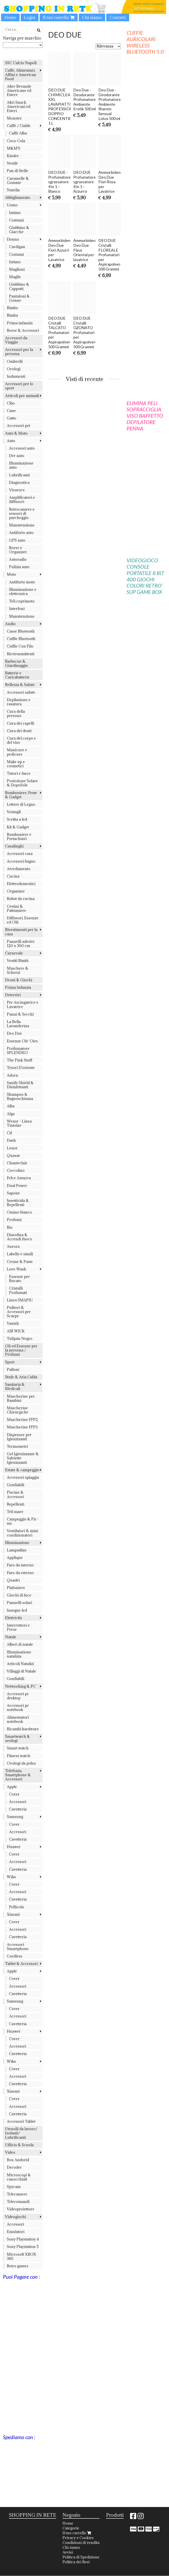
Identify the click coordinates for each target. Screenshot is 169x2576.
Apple (12, 1786)
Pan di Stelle (17, 171)
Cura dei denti (19, 730)
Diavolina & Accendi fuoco (19, 1236)
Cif (9, 1133)
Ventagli (14, 812)
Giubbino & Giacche (19, 229)
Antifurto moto (22, 582)
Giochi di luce (19, 1595)
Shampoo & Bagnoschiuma (20, 1096)
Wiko (11, 1876)
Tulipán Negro (19, 1338)
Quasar (13, 1155)
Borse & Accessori (23, 330)
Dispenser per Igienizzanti (19, 1436)
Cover (14, 1794)
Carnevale (14, 953)
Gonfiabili (15, 1485)
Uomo (12, 205)
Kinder (13, 156)
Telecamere (17, 2194)
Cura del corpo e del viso (21, 740)
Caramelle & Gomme (18, 180)
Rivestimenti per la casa (21, 931)
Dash (11, 1140)
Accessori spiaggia (23, 1477)
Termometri (17, 1446)
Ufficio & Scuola (19, 2144)
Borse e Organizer (18, 549)
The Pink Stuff (19, 1060)
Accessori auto (22, 448)
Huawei (13, 1847)
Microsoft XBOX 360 (21, 2256)
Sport (10, 1362)
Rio (10, 1227)
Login (29, 17)
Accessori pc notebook (18, 1707)
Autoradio (18, 559)
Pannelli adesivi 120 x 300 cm (20, 943)
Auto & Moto (16, 433)
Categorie (70, 2528)
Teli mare (15, 1511)
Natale (10, 1637)
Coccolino (16, 1170)
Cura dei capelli (20, 723)
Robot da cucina (21, 898)
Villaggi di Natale (21, 1671)
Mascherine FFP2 (22, 1419)
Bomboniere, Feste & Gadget (21, 794)
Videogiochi (15, 2216)
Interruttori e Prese (18, 1627)
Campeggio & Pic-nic (22, 1521)
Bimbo (12, 308)
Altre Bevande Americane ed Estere (19, 90)
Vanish (13, 1323)
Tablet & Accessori (21, 1963)
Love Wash (16, 1269)
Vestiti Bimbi (17, 960)
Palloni (13, 1369)
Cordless (14, 1956)
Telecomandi (18, 2201)
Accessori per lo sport (19, 386)
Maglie (15, 277)
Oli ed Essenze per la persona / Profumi (21, 1350)
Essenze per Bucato (19, 1278)
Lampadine (17, 1550)
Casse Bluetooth (21, 631)
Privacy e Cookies (78, 2538)
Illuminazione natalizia (19, 1654)
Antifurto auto (21, 532)
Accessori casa (20, 853)
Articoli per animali (22, 395)
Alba (11, 1106)
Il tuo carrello (58, 17)
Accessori (17, 1801)
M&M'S (13, 148)
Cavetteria (18, 1809)
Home (10, 17)
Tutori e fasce (19, 773)
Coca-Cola (16, 140)
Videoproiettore (20, 2209)
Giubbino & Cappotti (19, 286)
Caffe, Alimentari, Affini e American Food (20, 74)
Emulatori (15, 2232)
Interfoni (17, 608)
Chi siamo (92, 17)
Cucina (13, 876)
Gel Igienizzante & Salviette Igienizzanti (23, 1458)
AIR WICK (16, 1331)
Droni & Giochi (18, 980)
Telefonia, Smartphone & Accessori (18, 1775)
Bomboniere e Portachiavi (19, 836)
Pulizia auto (19, 567)
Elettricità (13, 1617)
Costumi (16, 220)
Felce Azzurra (19, 1178)
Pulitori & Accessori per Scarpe (19, 1311)
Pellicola (16, 1907)
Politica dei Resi (76, 2562)
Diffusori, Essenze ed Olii (22, 920)
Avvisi (67, 2552)
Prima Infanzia (18, 987)
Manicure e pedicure (17, 752)
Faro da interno (20, 1565)
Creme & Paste (20, 1261)
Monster (14, 118)
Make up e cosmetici (16, 763)
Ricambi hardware (23, 1729)
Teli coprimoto (22, 601)
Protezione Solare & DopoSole (22, 783)
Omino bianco (19, 1212)
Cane (11, 410)
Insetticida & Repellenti (18, 1202)
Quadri (13, 1580)
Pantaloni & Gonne (19, 298)
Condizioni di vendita (80, 2542)
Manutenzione (22, 525)
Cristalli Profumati (18, 1290)
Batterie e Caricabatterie (17, 675)
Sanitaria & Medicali (15, 1386)
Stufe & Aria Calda (21, 1377)
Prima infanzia (20, 323)
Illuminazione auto (21, 465)
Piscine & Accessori (15, 1494)
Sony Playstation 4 (23, 2239)
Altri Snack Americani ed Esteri (18, 106)
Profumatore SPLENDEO (18, 1050)
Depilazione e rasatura (18, 701)
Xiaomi (13, 1914)
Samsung (15, 1816)
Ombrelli (15, 361)
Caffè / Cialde (19, 125)
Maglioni (17, 269)
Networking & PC (20, 1686)
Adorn (12, 1075)
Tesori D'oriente (21, 1067)
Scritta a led (17, 819)
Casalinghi (14, 846)
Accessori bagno (21, 861)
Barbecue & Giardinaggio (16, 663)
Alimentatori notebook (18, 1719)
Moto (11, 574)
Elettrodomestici (21, 884)
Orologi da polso (21, 1763)
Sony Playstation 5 (23, 2246)
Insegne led (17, 1610)
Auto (11, 440)
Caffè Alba (18, 133)
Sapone (13, 1193)
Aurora (13, 1246)
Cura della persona (16, 713)
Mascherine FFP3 (22, 1427)
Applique (15, 1557)
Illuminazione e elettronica (22, 591)
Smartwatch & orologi (17, 1738)
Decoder (14, 2167)
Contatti (118, 17)
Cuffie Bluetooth (21, 639)
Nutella (13, 190)
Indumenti (16, 376)
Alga (11, 1113)
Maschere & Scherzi (17, 970)
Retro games (17, 2266)
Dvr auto (16, 456)
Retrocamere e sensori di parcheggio (22, 513)
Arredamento (18, 868)
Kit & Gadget (18, 827)
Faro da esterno (20, 1572)
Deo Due (14, 1033)
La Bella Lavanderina (18, 1024)
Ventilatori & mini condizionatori (22, 1533)
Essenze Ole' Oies (22, 1041)
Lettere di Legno (21, 804)
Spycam (14, 2186)
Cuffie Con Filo (20, 646)
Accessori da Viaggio (16, 340)
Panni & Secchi (20, 1014)
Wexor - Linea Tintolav (19, 1123)
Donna (13, 239)
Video (10, 2152)
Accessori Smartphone (18, 1946)
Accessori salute (21, 692)
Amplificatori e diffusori (22, 499)
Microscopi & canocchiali (19, 2177)
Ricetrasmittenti (20, 653)
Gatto (11, 418)
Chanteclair (17, 1163)
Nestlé (12, 163)
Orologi (13, 368)
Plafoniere (16, 1587)
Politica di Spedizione (80, 2557)
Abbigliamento (17, 197)
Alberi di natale (20, 1644)
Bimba (12, 315)
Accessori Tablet (21, 2121)
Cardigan (17, 247)
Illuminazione (17, 1542)
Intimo (15, 212)
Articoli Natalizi (20, 1664)
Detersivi (13, 995)
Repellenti (15, 1504)
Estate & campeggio (22, 1470)
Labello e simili (20, 1254)
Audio (10, 623)
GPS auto (17, 540)
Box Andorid (18, 2160)
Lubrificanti (19, 475)
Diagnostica (19, 482)
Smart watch (18, 1748)
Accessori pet (18, 425)
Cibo (11, 403)
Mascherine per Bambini (21, 1398)
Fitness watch (18, 1755)
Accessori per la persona (19, 351)
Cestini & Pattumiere (16, 908)
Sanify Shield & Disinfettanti (20, 1084)
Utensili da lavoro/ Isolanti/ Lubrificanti (21, 2133)
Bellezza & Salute (20, 684)
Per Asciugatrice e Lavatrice (22, 1004)
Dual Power (17, 1185)
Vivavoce (17, 490)
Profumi (14, 1219)
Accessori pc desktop (18, 1695)
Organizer (16, 891)
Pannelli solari (19, 1602)
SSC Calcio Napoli (21, 63)
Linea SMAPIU (20, 1300)
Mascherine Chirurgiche (17, 1410)
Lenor (12, 1148)
